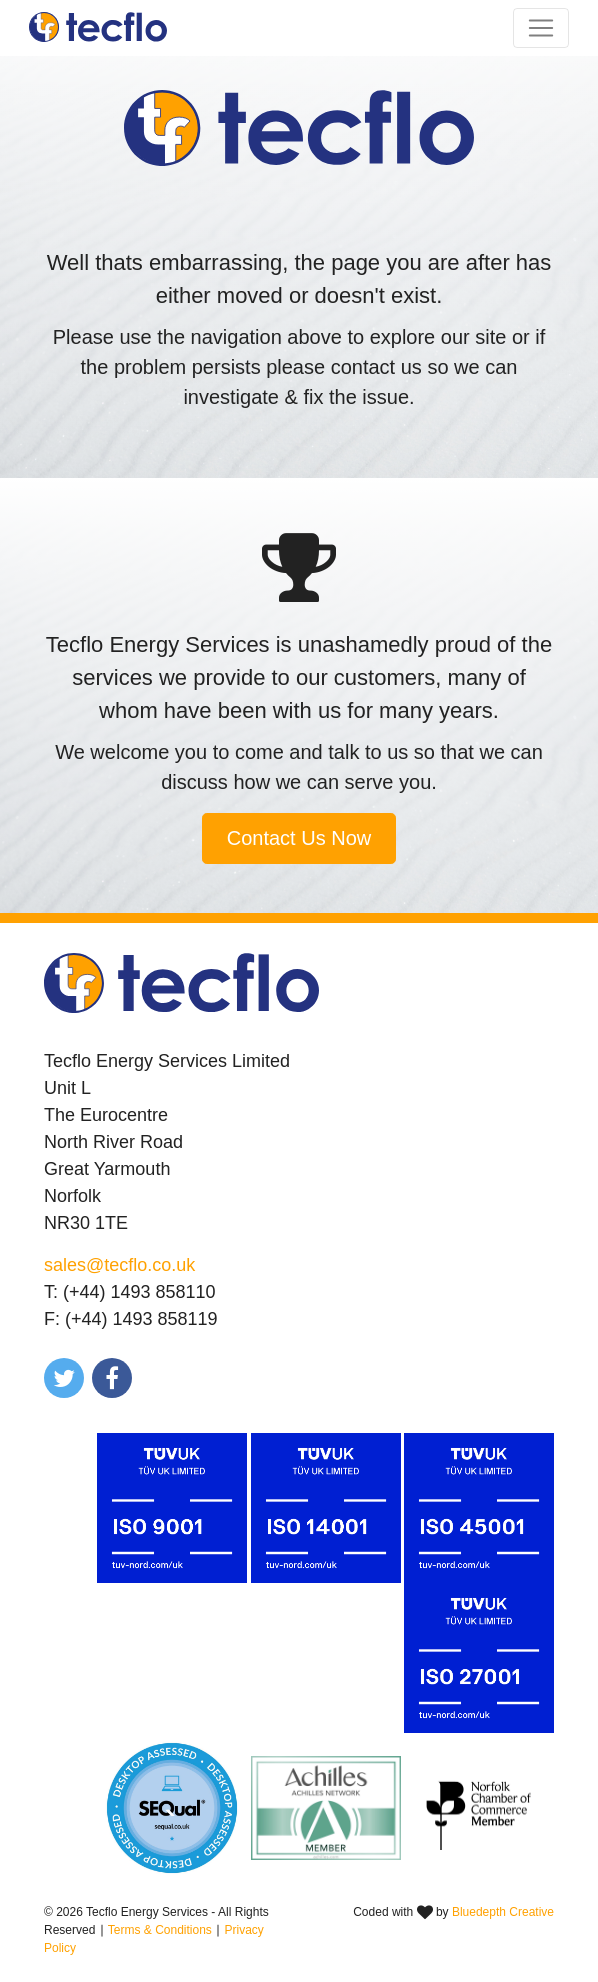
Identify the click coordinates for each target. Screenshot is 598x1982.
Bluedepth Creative (503, 1912)
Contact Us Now (299, 838)
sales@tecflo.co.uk (119, 1265)
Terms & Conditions (160, 1930)
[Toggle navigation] (541, 28)
